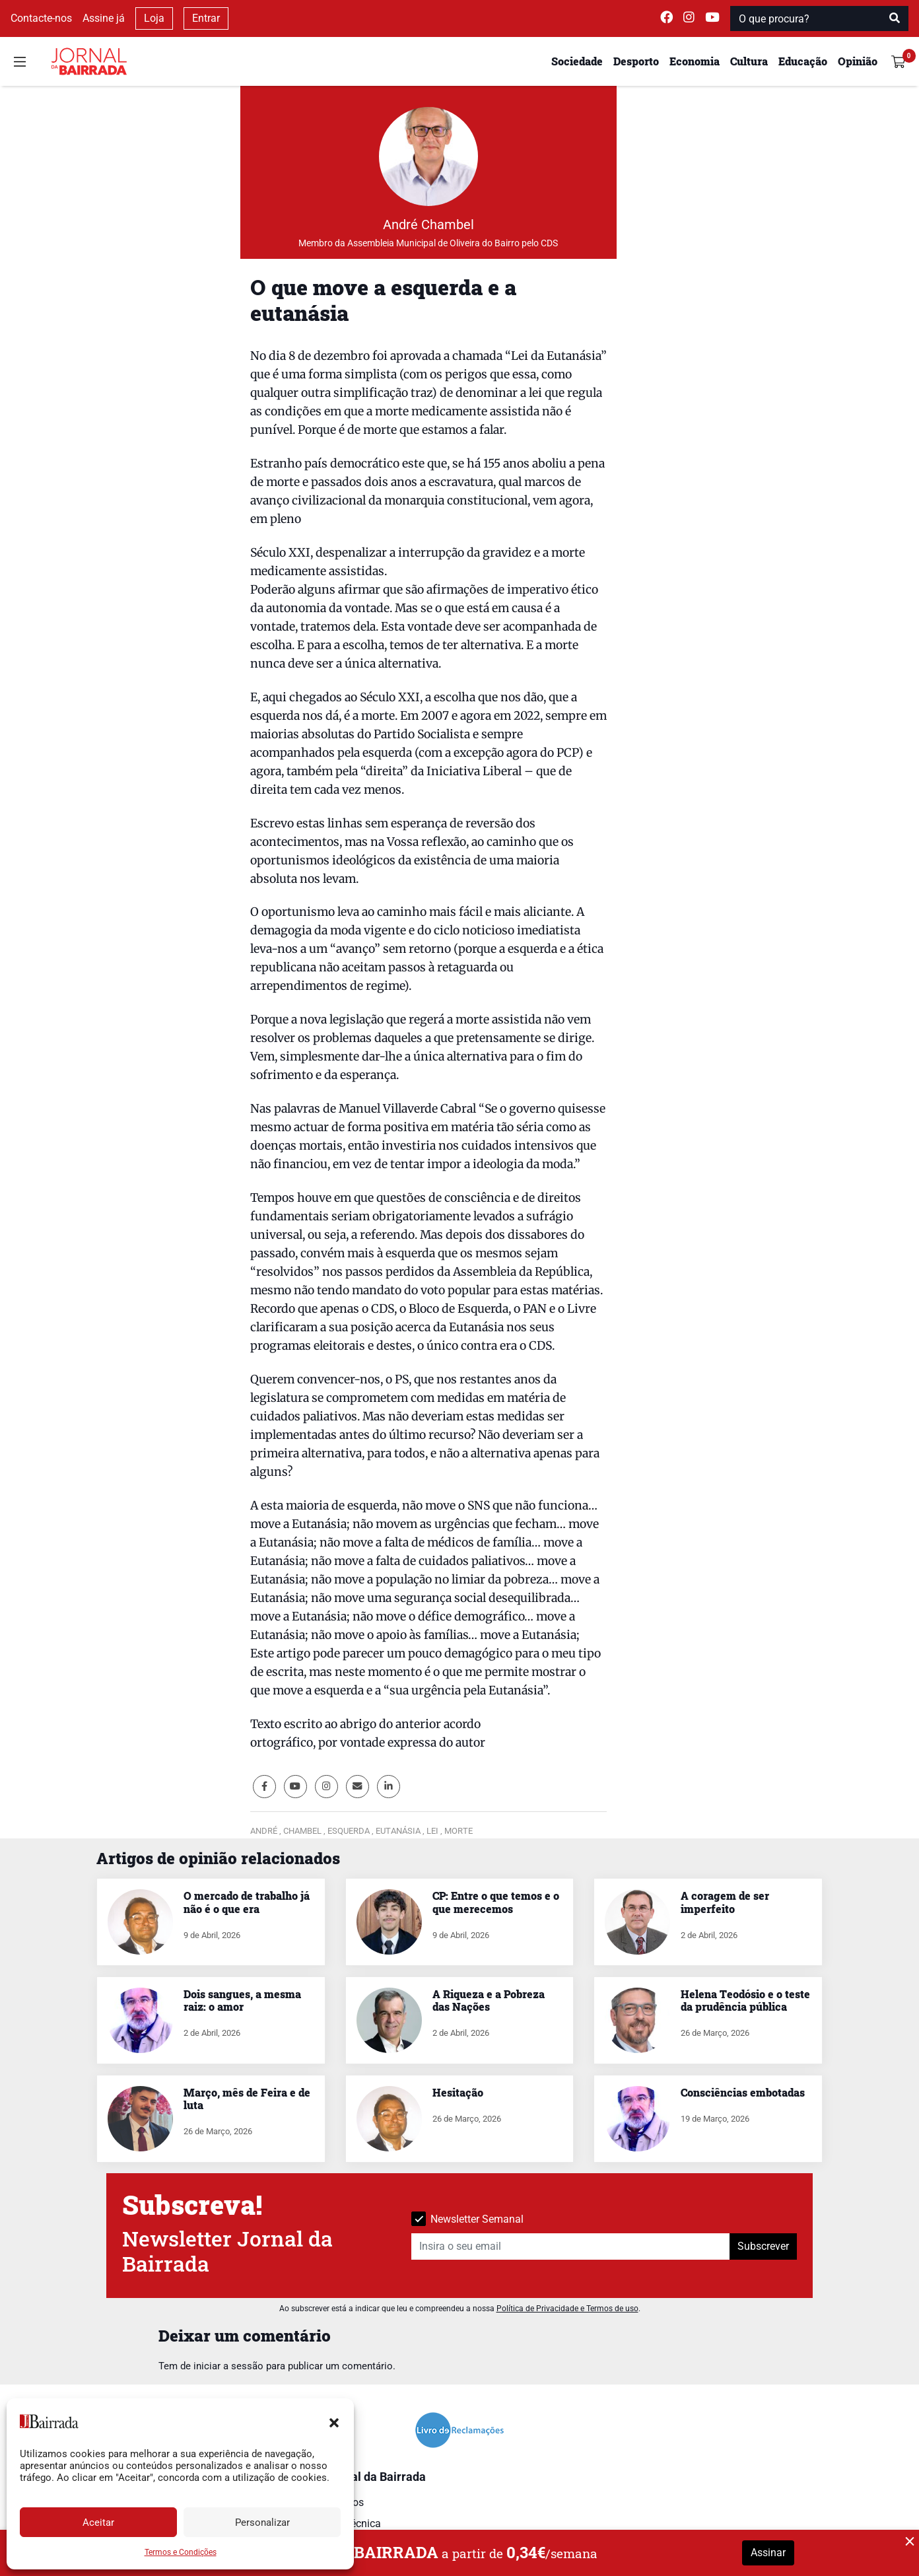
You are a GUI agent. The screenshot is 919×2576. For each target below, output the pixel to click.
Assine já (104, 18)
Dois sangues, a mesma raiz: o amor (242, 2000)
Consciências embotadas (743, 2092)
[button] (334, 2421)
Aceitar (98, 2522)
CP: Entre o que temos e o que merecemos (495, 1902)
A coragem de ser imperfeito (725, 1902)
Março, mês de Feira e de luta (247, 2098)
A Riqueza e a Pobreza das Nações (488, 2000)
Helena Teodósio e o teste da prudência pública (745, 2000)
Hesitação (457, 2092)
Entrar (206, 18)
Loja (154, 18)
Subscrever (763, 2246)
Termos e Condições (181, 2552)
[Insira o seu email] (570, 2246)
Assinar (768, 2552)
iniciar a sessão (228, 2366)
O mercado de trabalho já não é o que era (247, 1902)
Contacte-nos (41, 18)
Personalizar (262, 2522)
